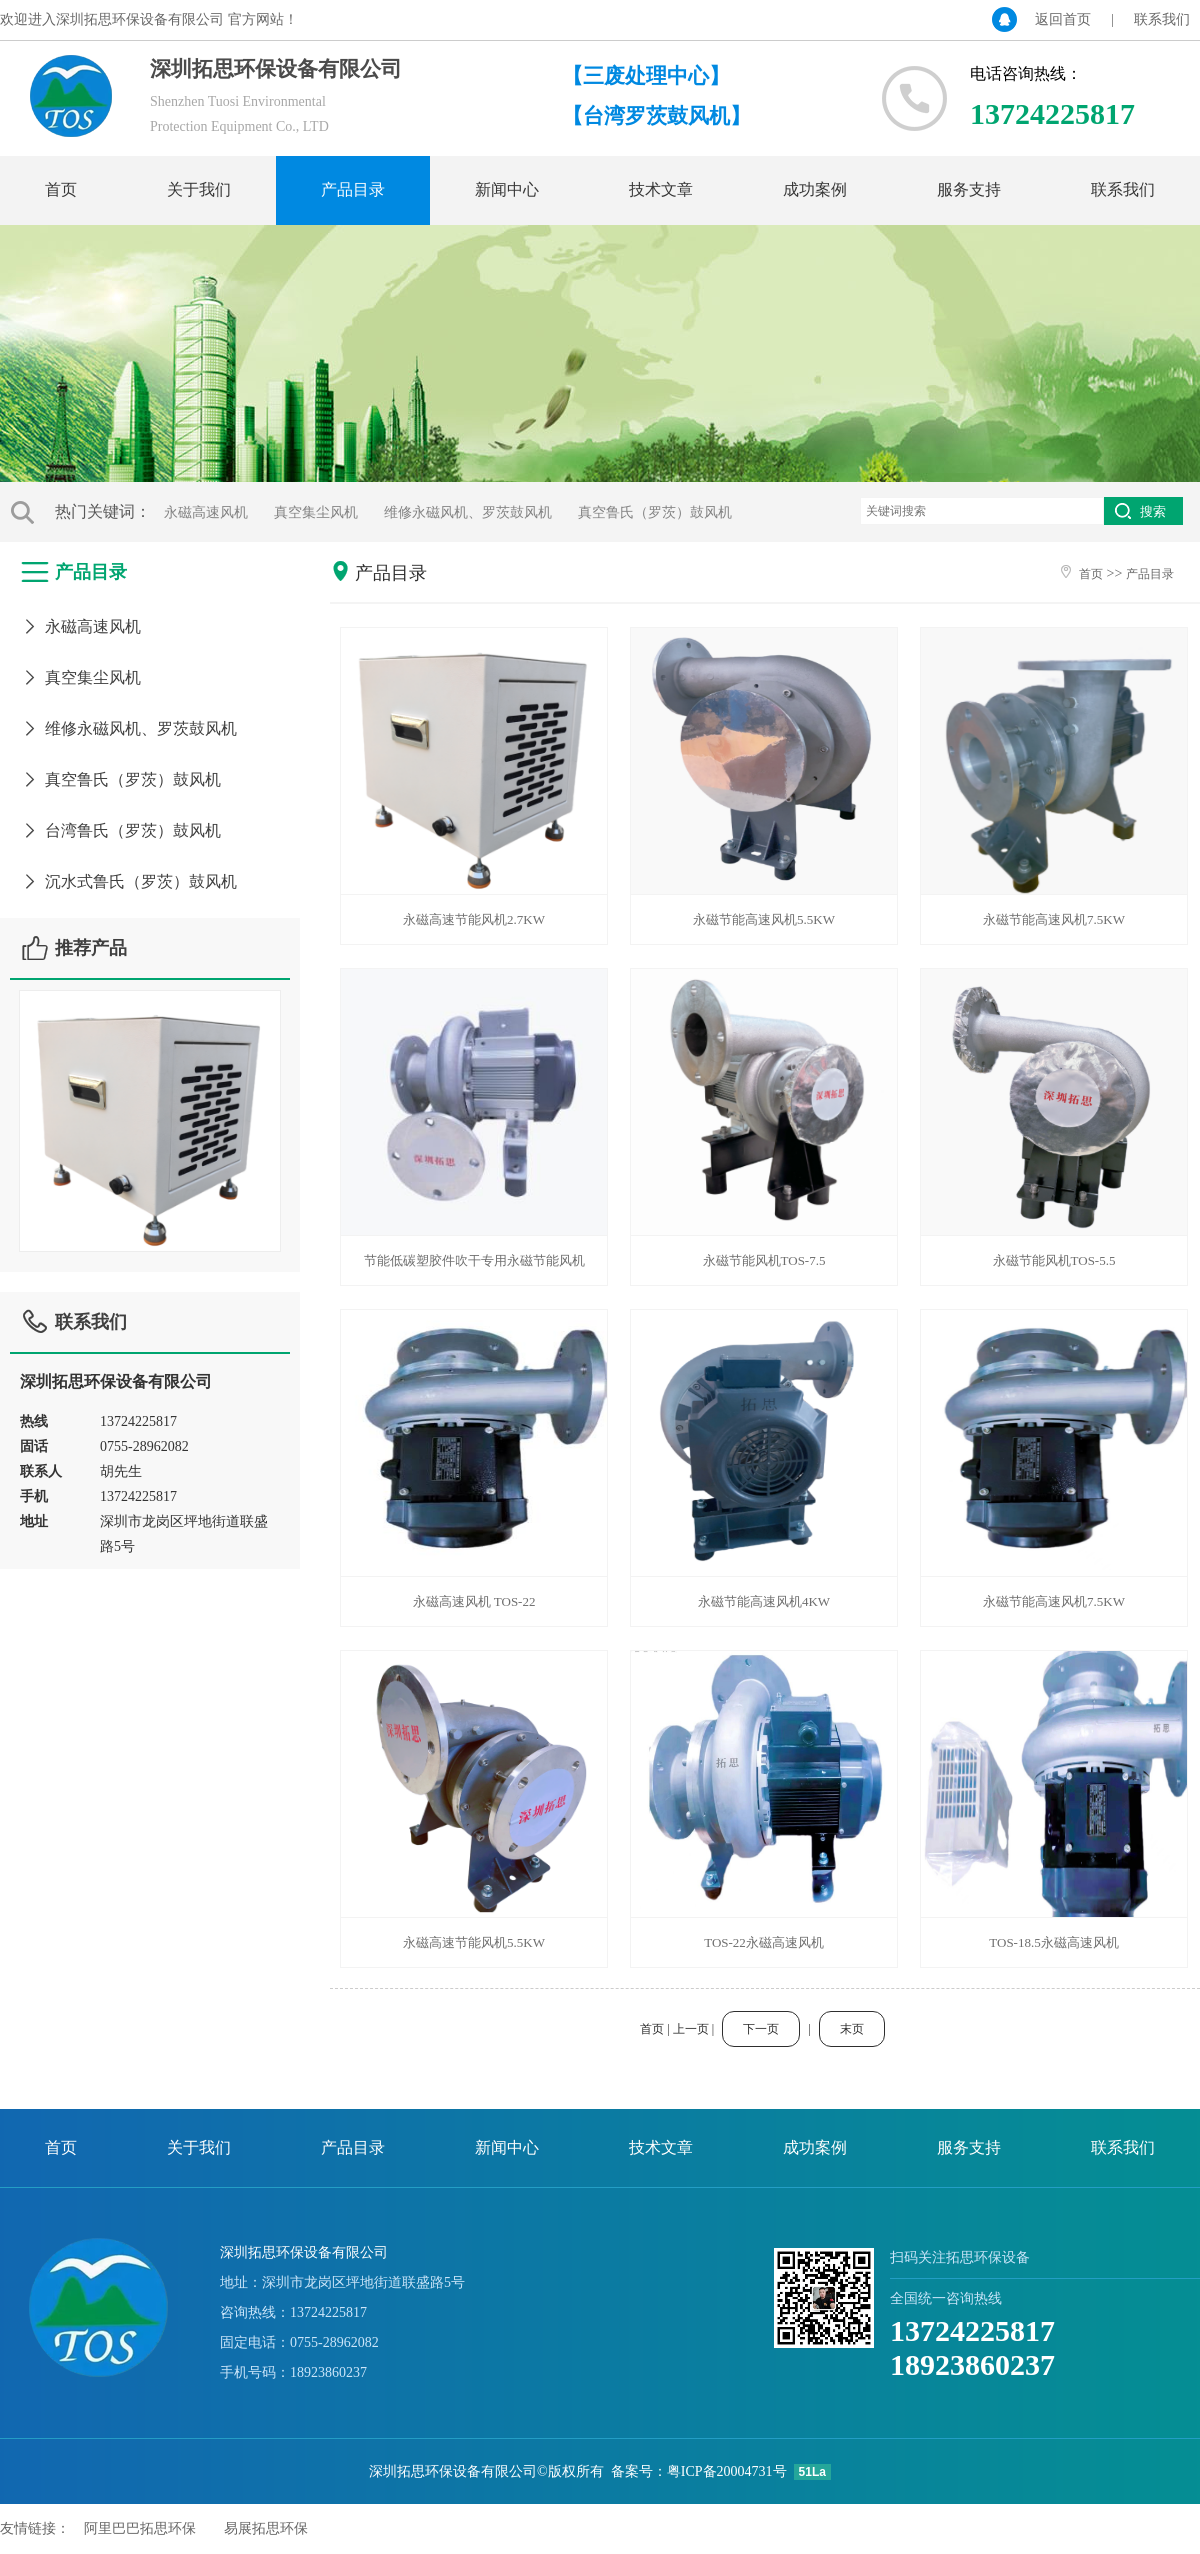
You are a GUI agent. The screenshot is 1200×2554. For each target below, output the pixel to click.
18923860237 (972, 2364)
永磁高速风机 (206, 512)
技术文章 (661, 189)
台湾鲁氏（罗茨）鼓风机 (120, 830)
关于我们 (199, 189)
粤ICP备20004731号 (727, 2471)
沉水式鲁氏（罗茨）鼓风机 (128, 881)
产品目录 (353, 189)
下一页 (761, 2029)
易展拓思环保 (266, 2528)
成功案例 (815, 189)
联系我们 (1162, 19)
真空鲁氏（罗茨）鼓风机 (655, 512)
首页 (61, 189)
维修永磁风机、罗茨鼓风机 (468, 512)
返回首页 (1063, 19)
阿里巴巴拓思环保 (140, 2528)
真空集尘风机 (316, 512)
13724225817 (972, 2330)
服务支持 (969, 189)
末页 (852, 2029)
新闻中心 (507, 189)
